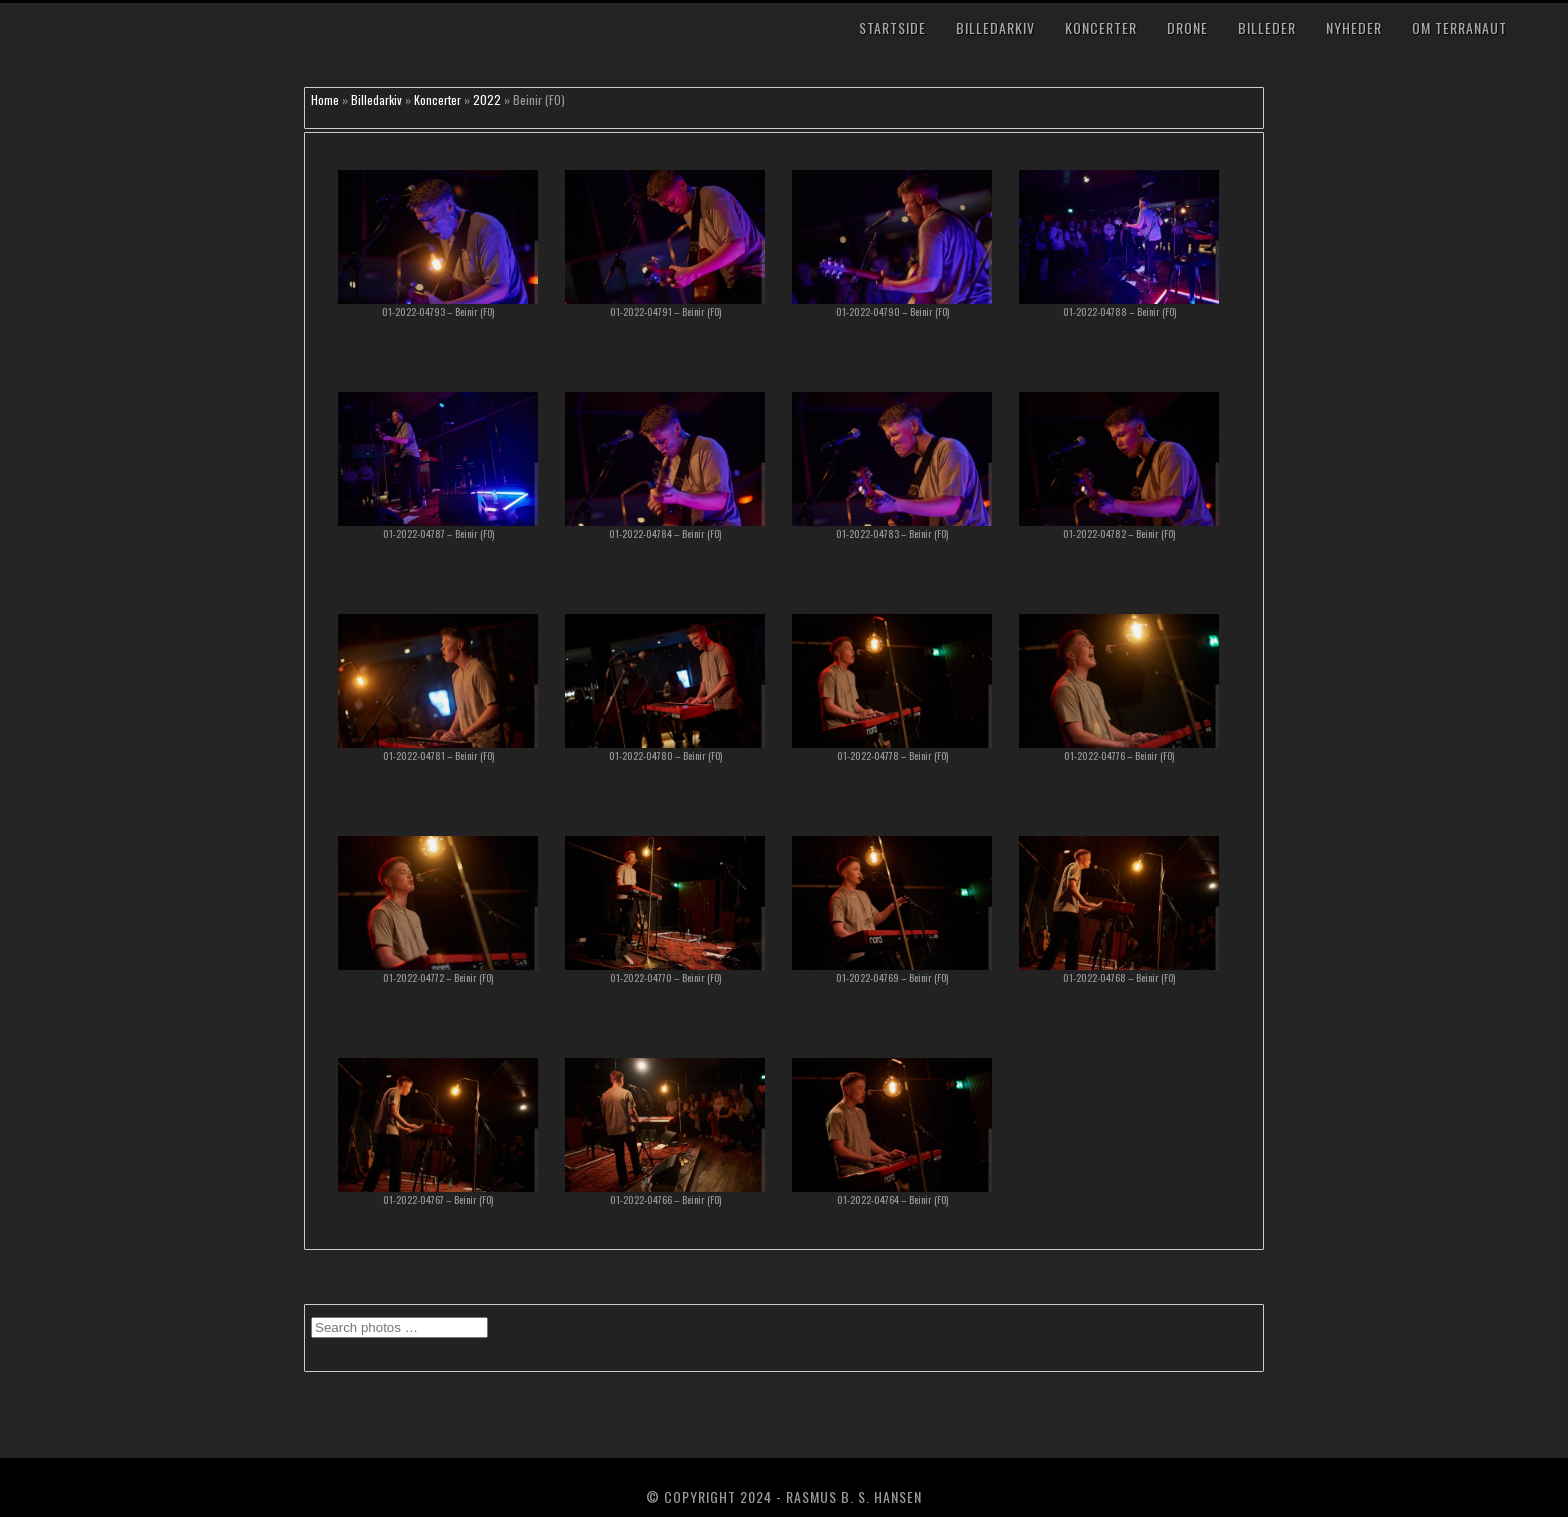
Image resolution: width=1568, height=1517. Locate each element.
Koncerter (1101, 27)
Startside (892, 27)
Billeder (1267, 27)
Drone (1187, 27)
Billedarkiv (995, 27)
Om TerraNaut (1459, 27)
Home (325, 99)
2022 (487, 99)
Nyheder (1354, 27)
